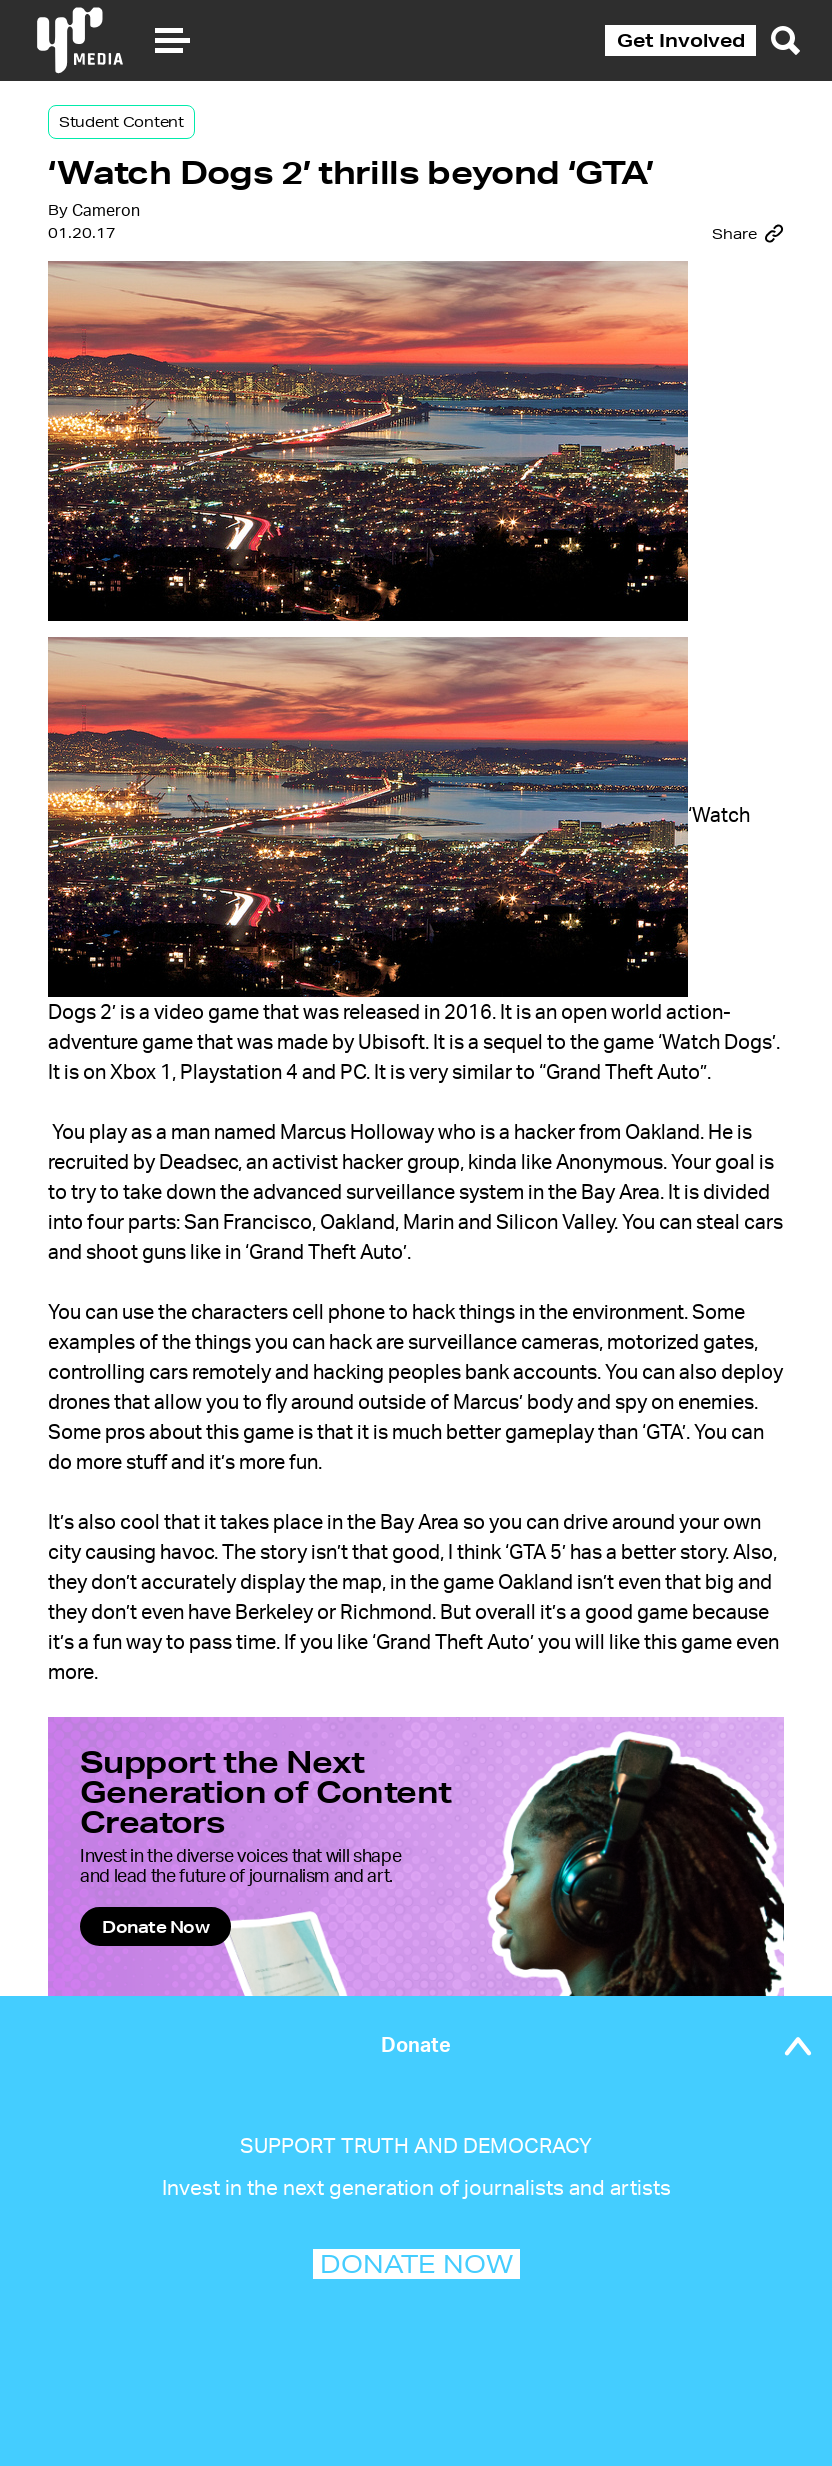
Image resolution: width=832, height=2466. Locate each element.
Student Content (121, 122)
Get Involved (681, 40)
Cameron (106, 211)
